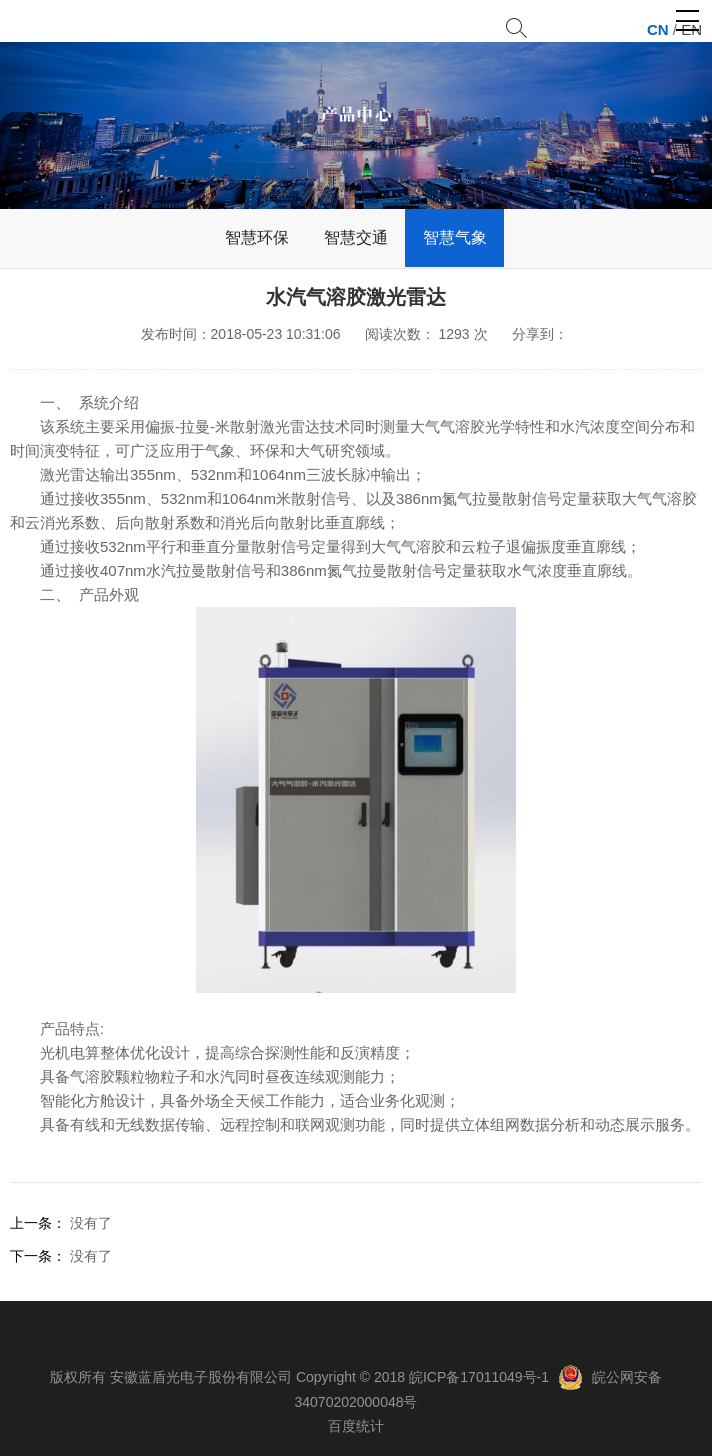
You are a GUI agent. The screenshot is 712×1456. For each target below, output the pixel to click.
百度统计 (356, 1426)
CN (658, 29)
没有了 (91, 1223)
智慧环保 (257, 237)
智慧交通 (356, 237)
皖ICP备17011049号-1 (479, 1377)
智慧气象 (455, 237)
